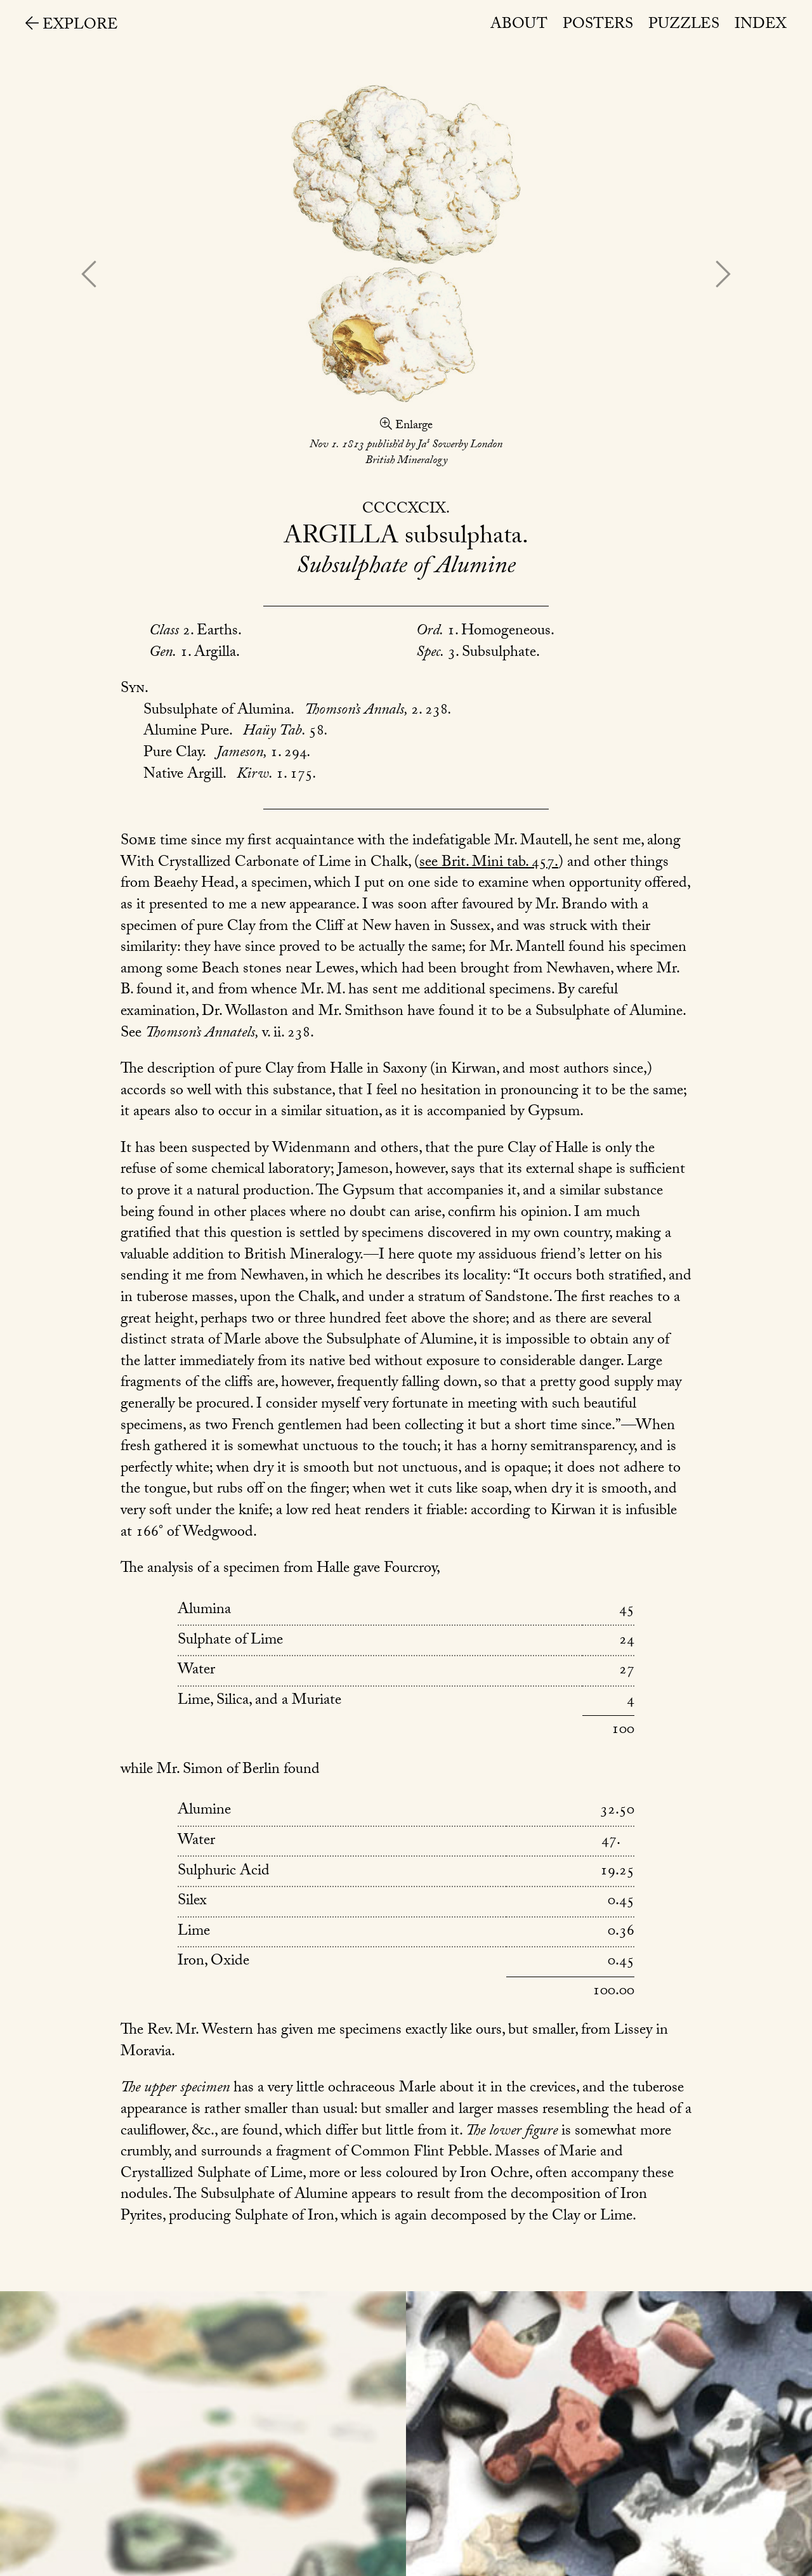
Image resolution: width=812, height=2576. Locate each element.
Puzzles (683, 26)
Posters (598, 26)
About (518, 26)
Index (761, 26)
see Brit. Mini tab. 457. (488, 864)
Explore (71, 26)
